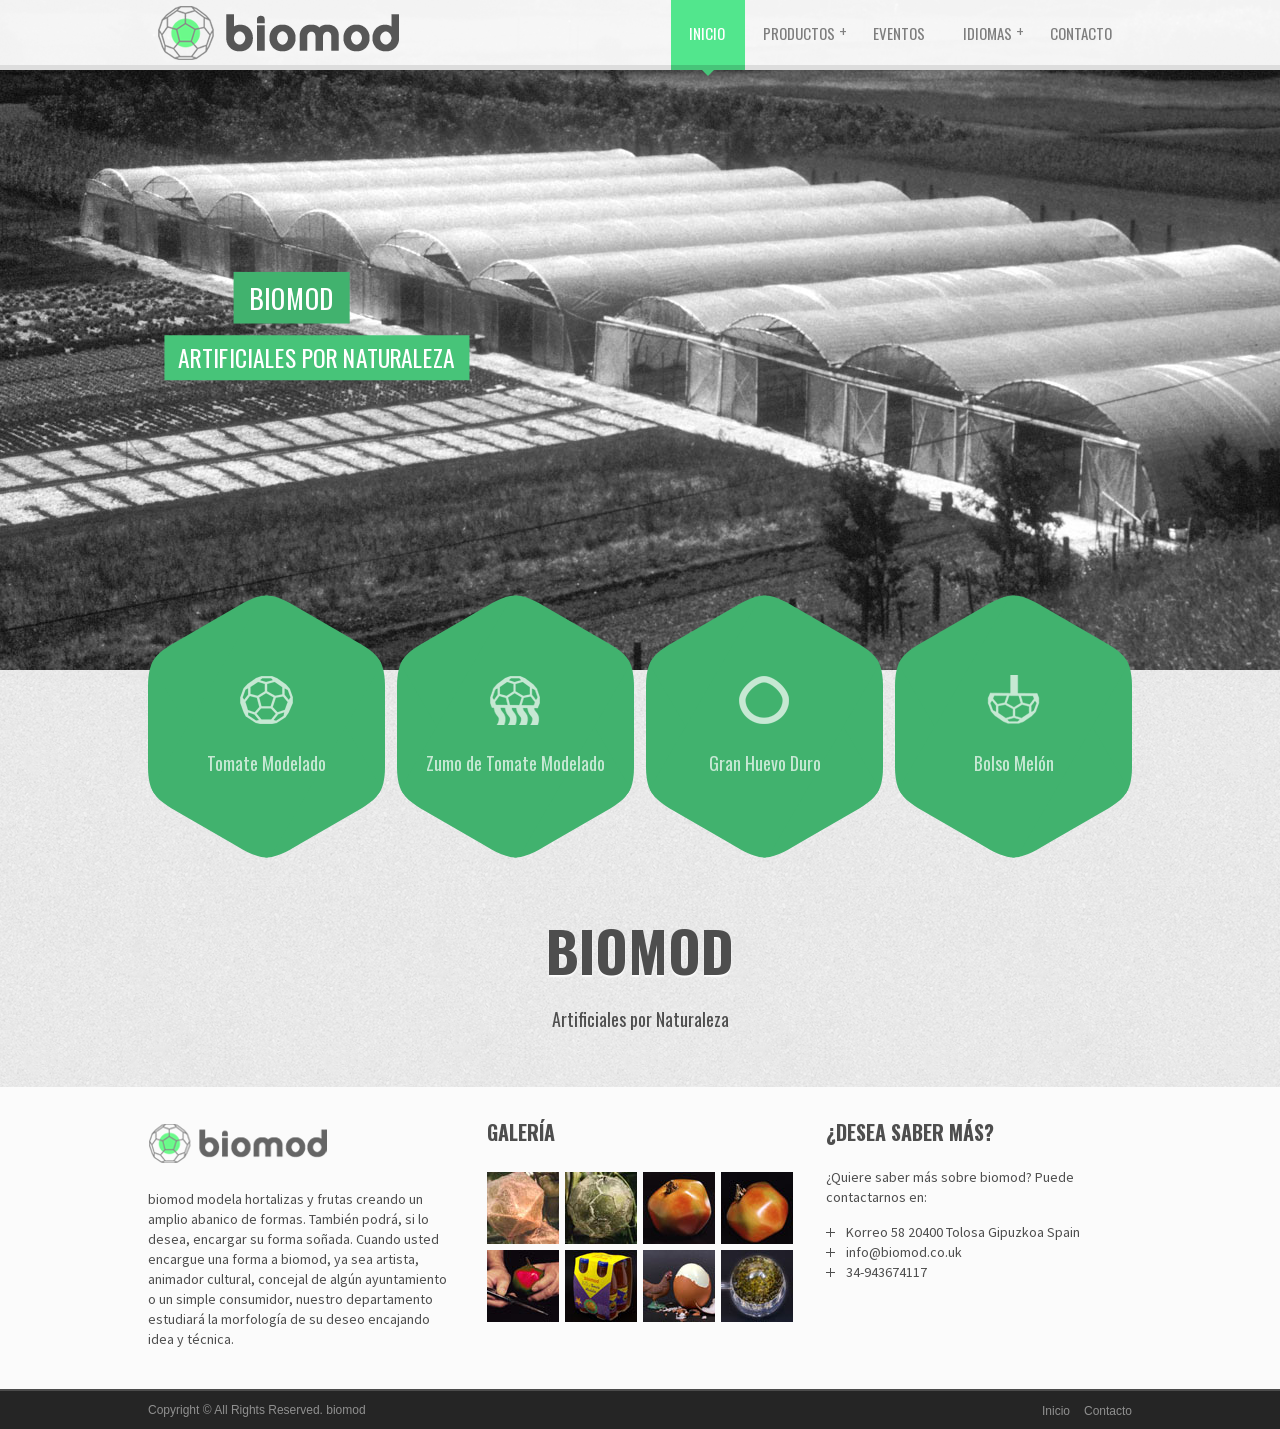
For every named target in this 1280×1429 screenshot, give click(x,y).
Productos (799, 33)
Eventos (899, 33)
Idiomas (987, 33)
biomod (345, 1410)
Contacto (1081, 33)
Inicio (707, 33)
